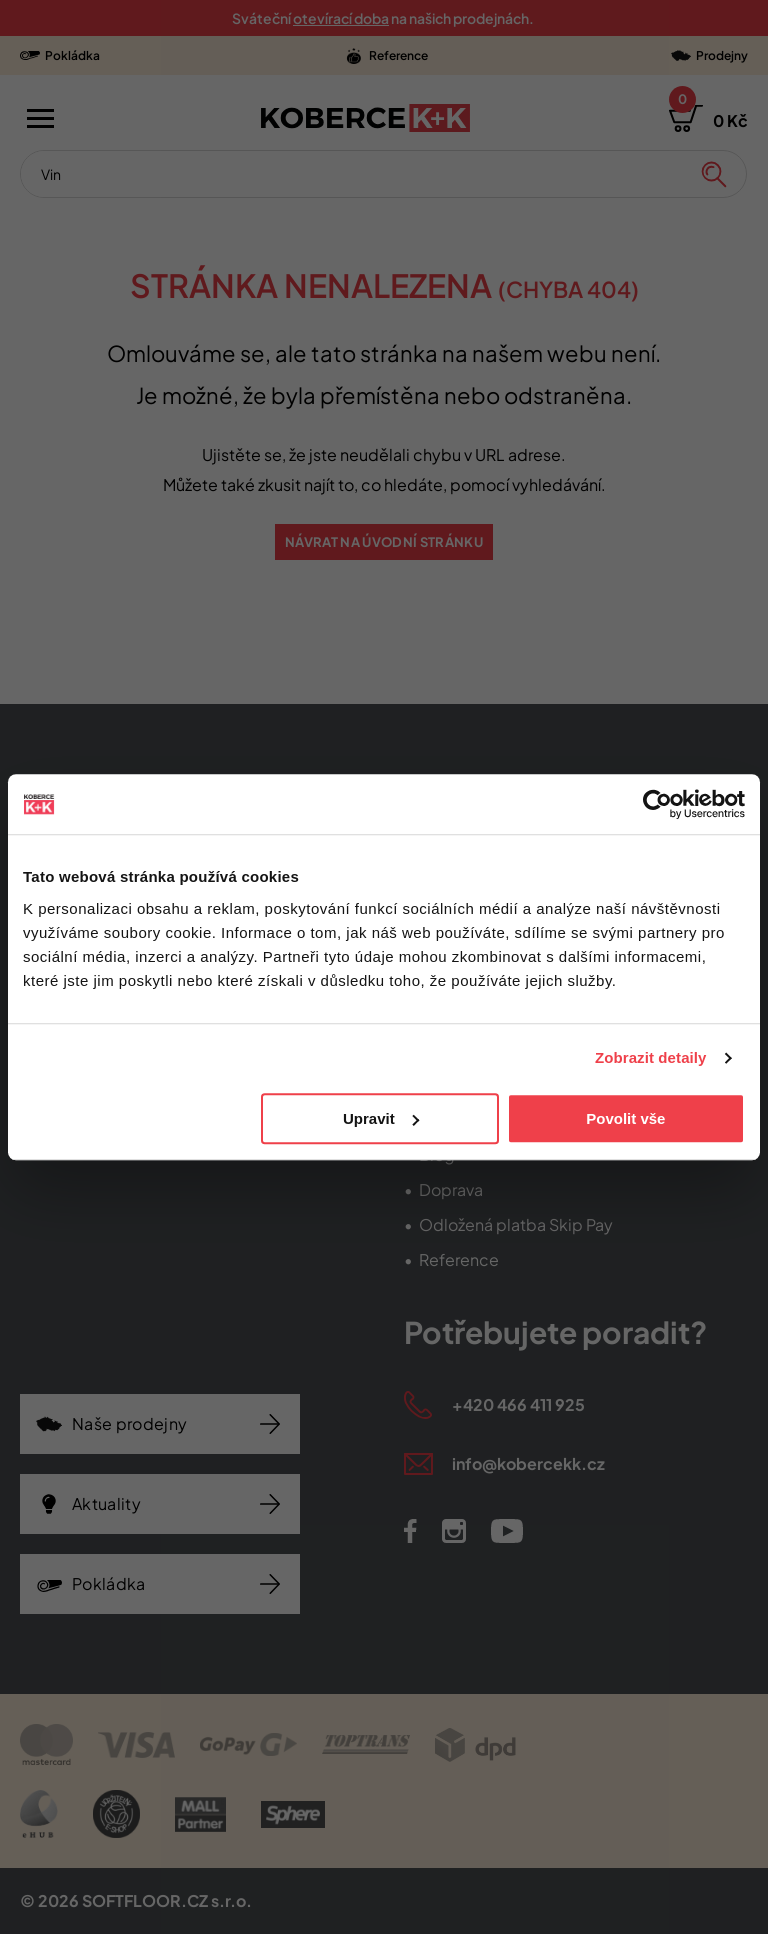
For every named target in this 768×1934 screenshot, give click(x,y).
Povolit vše (625, 1118)
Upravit (381, 1118)
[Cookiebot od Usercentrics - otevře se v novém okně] (657, 804)
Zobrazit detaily (651, 1057)
